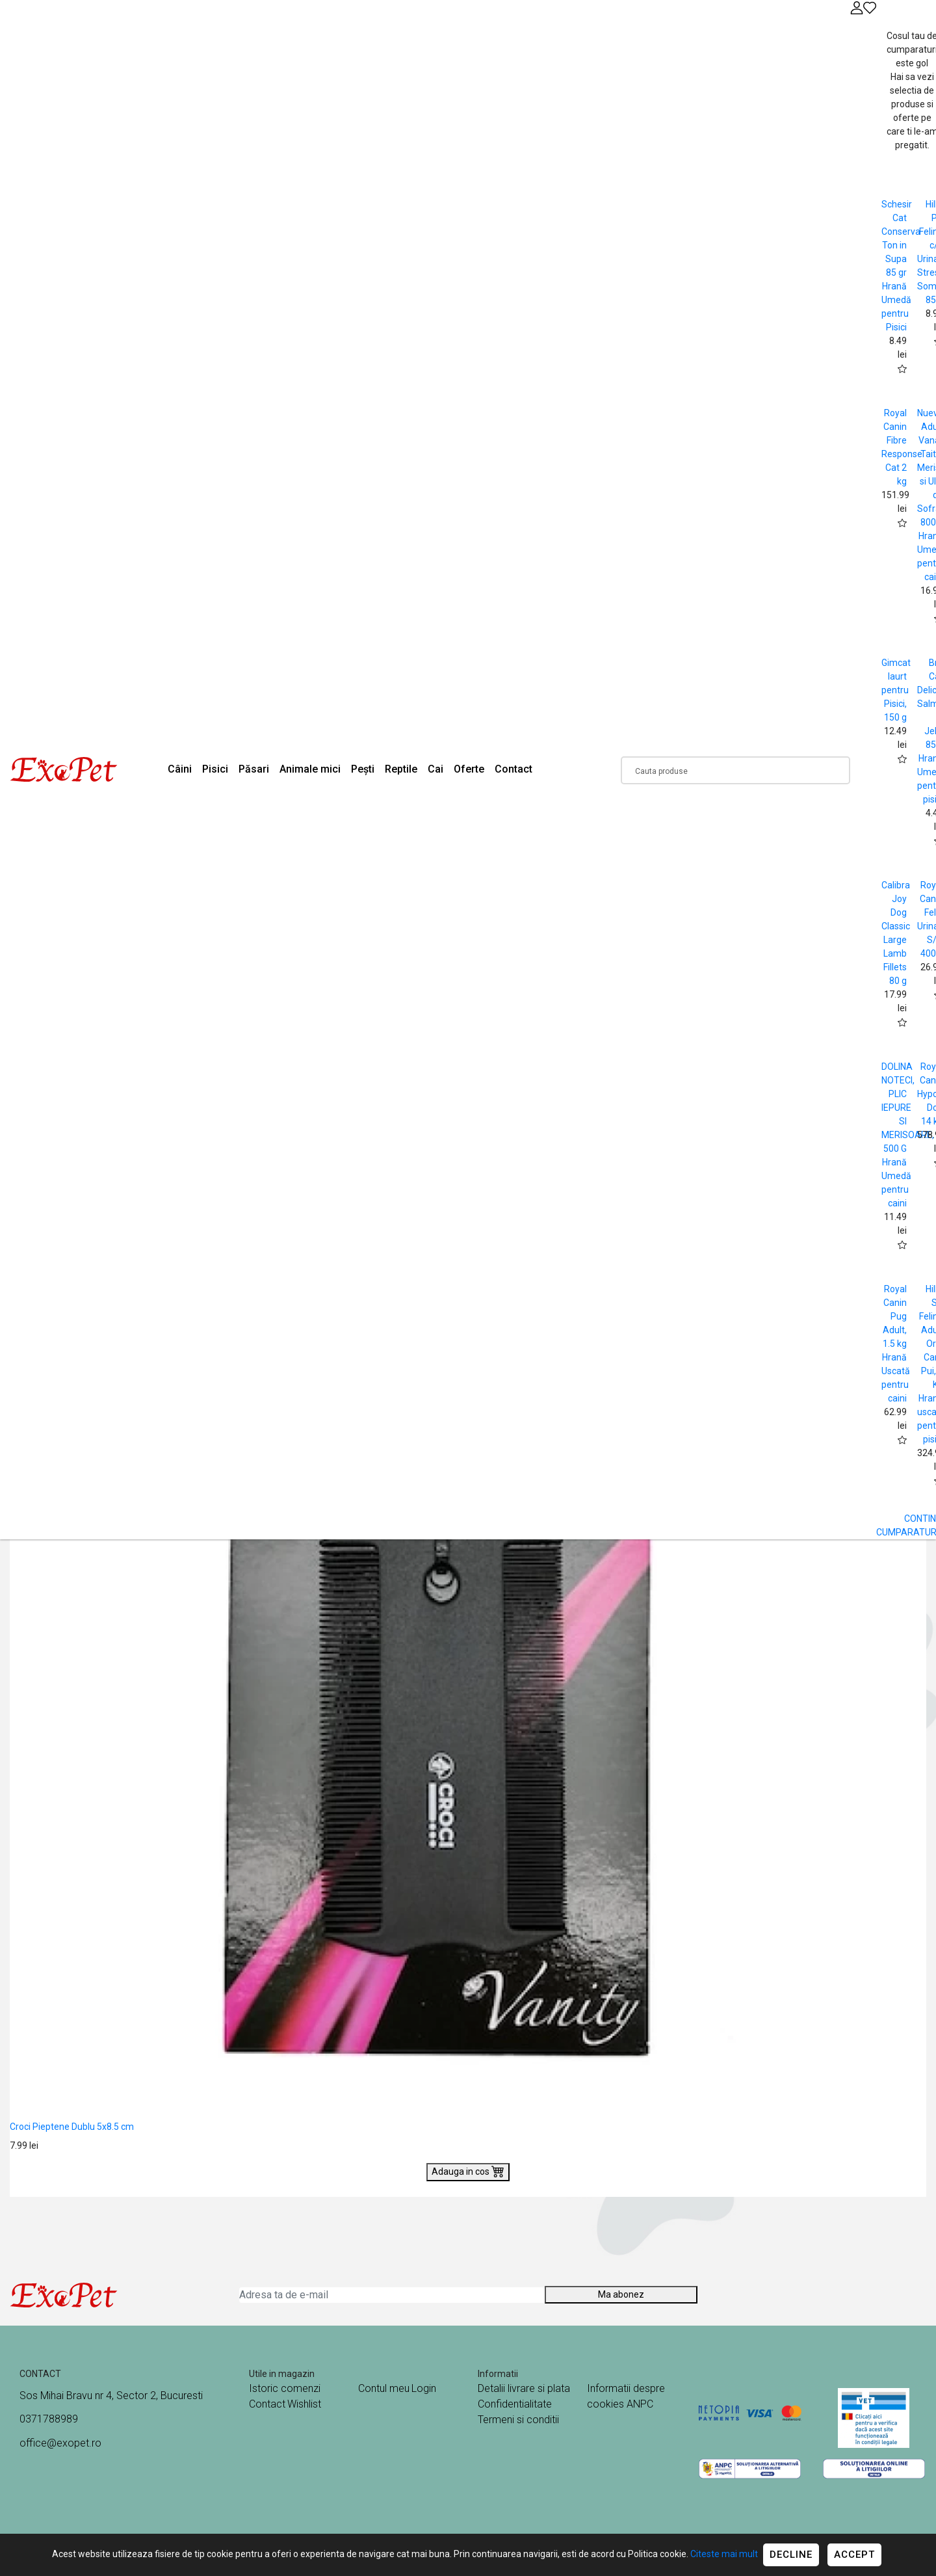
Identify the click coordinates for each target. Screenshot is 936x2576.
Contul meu (384, 2388)
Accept (854, 2554)
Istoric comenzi (284, 2388)
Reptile (401, 769)
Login (423, 2388)
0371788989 (49, 2419)
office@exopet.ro (60, 2443)
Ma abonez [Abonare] (621, 2294)
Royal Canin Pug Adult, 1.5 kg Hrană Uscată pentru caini (895, 1343)
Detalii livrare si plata (524, 2388)
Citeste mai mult (724, 2554)
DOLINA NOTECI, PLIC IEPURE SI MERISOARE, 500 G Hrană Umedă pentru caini (907, 1134)
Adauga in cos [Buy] (468, 2170)
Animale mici (310, 769)
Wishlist (304, 2404)
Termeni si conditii (518, 2419)
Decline (791, 2554)
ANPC (640, 2404)
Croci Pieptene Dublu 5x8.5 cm (72, 2126)
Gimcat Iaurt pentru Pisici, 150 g (896, 690)
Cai (435, 769)
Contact (513, 769)
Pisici (215, 769)
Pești (362, 769)
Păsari (254, 769)
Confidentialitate (515, 2404)
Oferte (469, 769)
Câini (180, 769)
